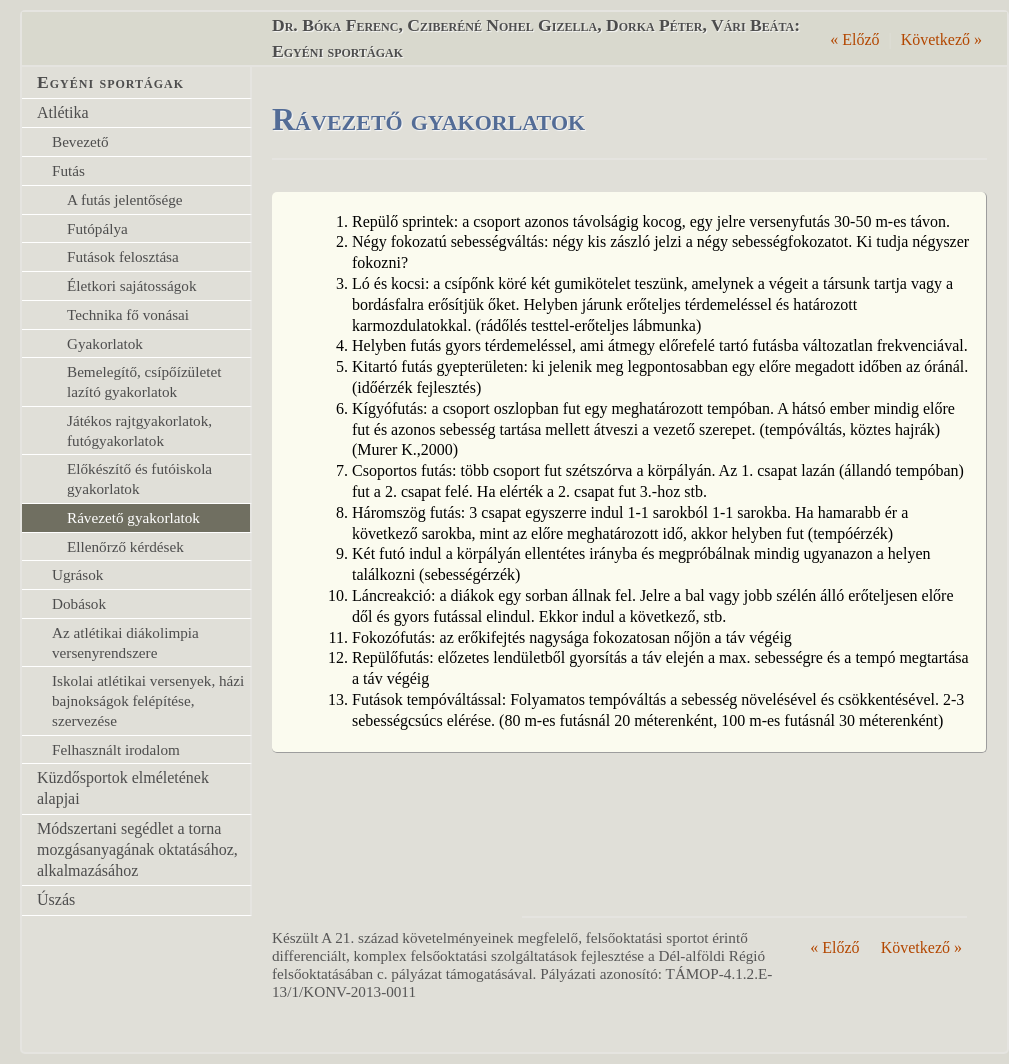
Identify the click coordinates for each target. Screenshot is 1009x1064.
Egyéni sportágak (110, 82)
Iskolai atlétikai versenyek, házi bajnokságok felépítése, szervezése (148, 700)
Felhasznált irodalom (116, 749)
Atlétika (63, 112)
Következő (941, 39)
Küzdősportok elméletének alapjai (123, 788)
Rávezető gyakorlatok (133, 517)
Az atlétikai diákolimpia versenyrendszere (125, 642)
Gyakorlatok (105, 343)
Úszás (56, 899)
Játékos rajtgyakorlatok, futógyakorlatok (139, 430)
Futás (68, 170)
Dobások (79, 603)
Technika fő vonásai (128, 314)
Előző (854, 39)
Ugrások (77, 574)
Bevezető (80, 141)
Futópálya (97, 228)
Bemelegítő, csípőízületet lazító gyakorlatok (144, 381)
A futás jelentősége (125, 199)
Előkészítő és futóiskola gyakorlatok (139, 478)
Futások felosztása (123, 256)
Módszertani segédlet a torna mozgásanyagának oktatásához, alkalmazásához (137, 849)
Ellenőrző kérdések (125, 546)
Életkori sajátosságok (132, 285)
